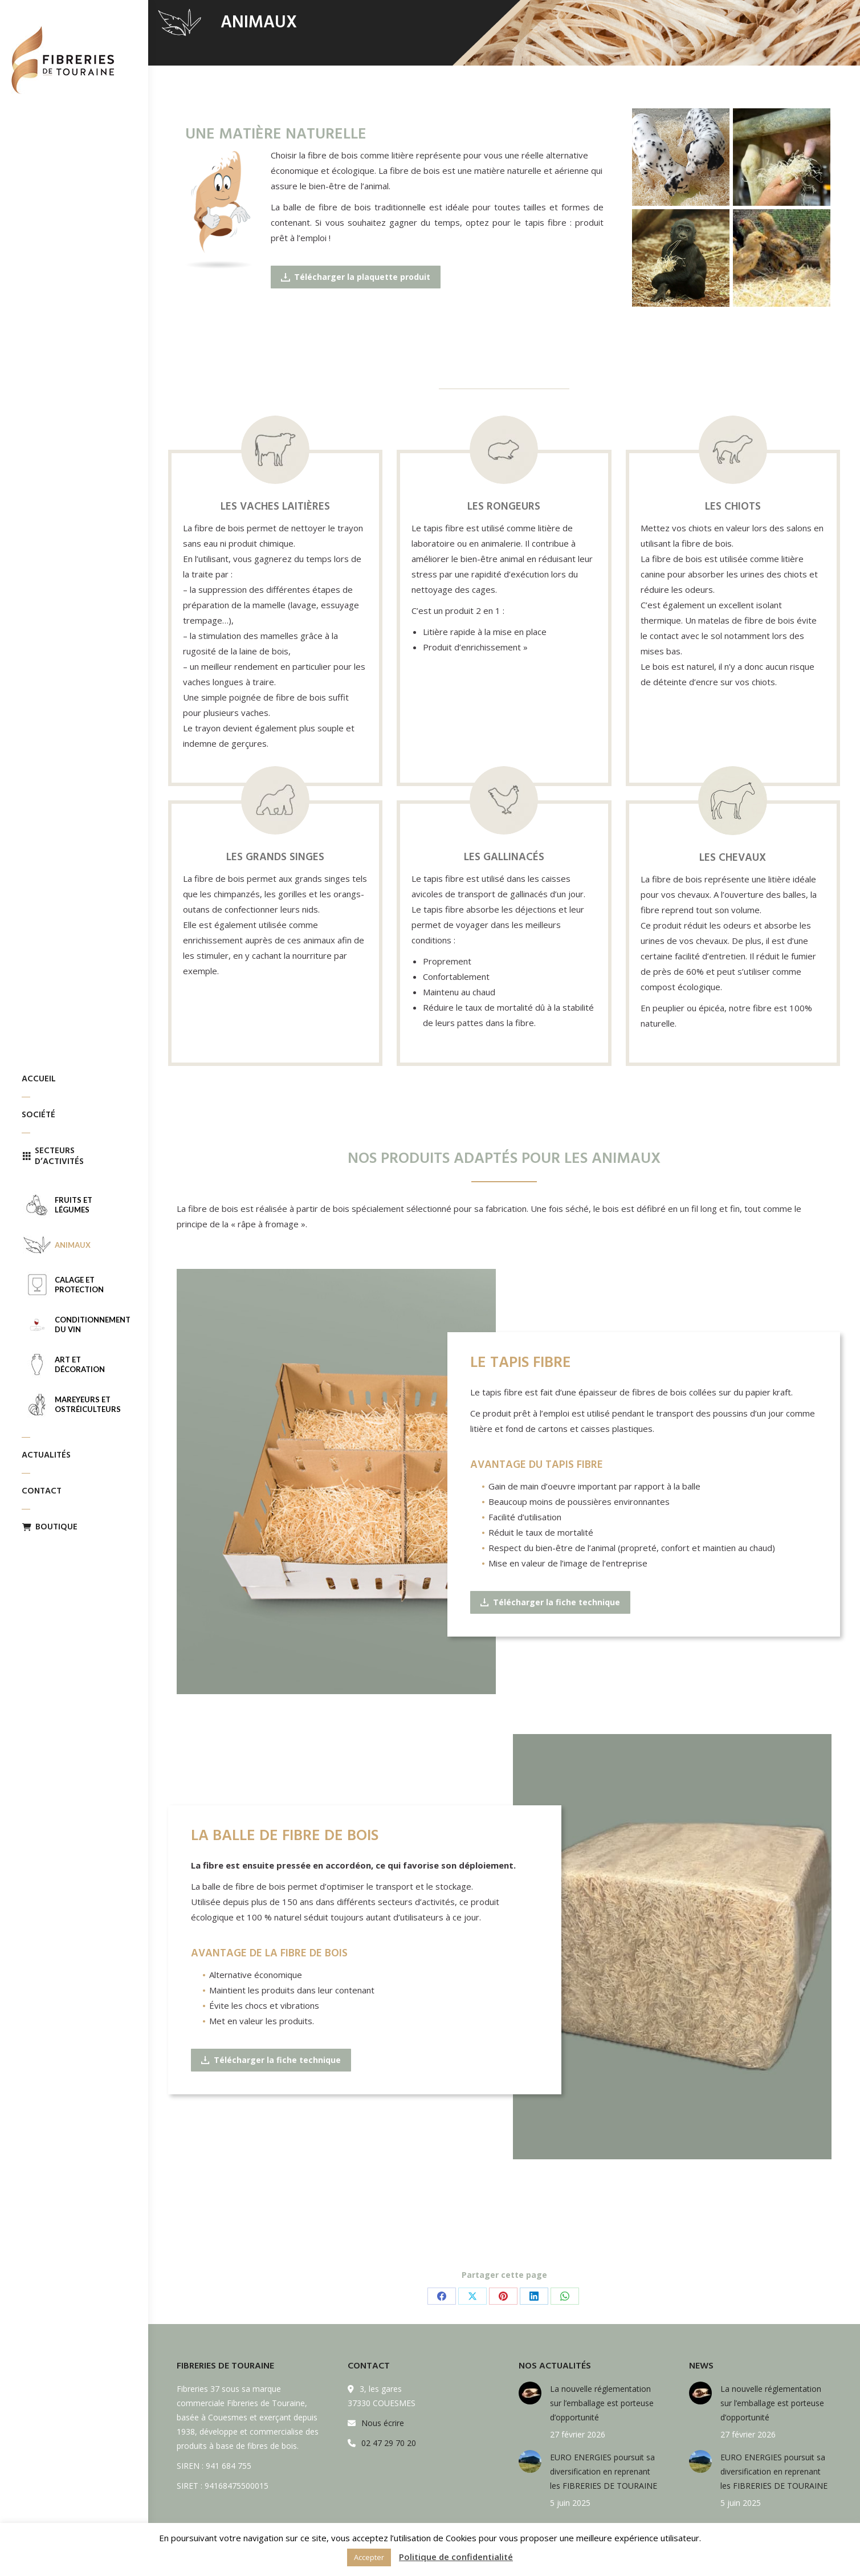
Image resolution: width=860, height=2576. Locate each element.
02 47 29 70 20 (388, 2442)
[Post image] (530, 2393)
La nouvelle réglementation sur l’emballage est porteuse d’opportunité (602, 2403)
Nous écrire (382, 2423)
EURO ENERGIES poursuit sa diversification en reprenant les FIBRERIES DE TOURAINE (603, 2471)
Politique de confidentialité (456, 2556)
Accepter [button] (369, 2557)
